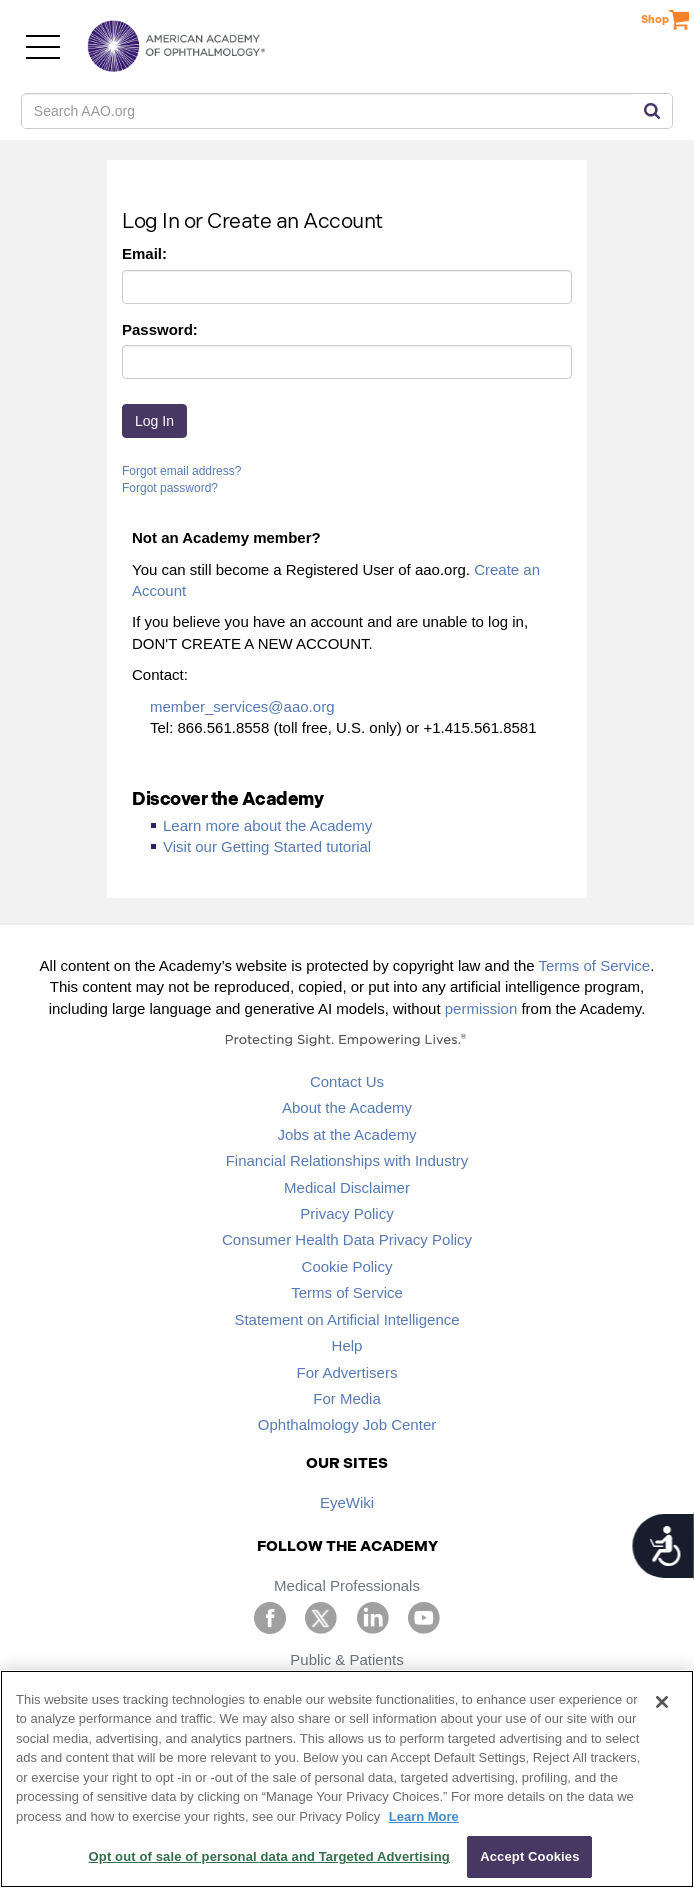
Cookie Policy (347, 1266)
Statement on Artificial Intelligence (346, 1319)
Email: (144, 253)
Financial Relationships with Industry (347, 1160)
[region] (347, 1779)
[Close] (662, 1702)
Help (347, 1345)
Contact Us (347, 1081)
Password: (160, 329)
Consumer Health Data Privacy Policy (347, 1239)
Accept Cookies (529, 1856)
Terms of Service (595, 965)
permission (481, 1008)
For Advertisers (347, 1372)
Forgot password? (170, 488)
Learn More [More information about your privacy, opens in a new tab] (424, 1816)
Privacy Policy (346, 1213)
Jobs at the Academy (346, 1134)
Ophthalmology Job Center (347, 1424)
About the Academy (347, 1107)
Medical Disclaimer (347, 1187)
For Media (347, 1398)
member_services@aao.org (242, 706)
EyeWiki (347, 1502)
